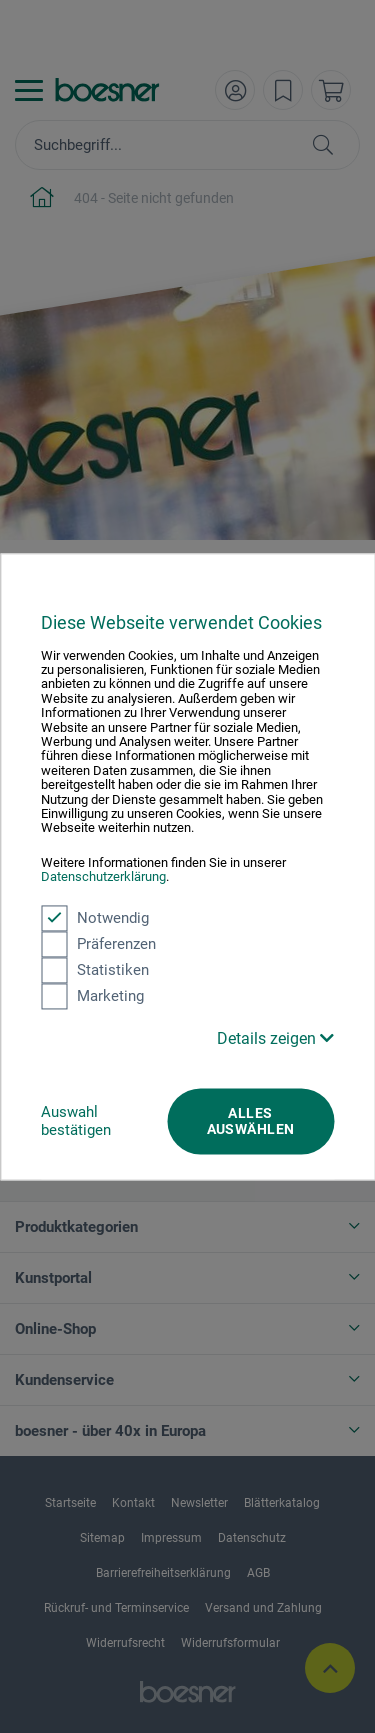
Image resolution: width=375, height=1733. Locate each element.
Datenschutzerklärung (103, 877)
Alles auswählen (251, 1121)
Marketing (92, 996)
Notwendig (95, 918)
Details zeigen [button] (275, 1038)
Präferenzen (98, 944)
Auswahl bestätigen (76, 1121)
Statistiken (95, 970)
